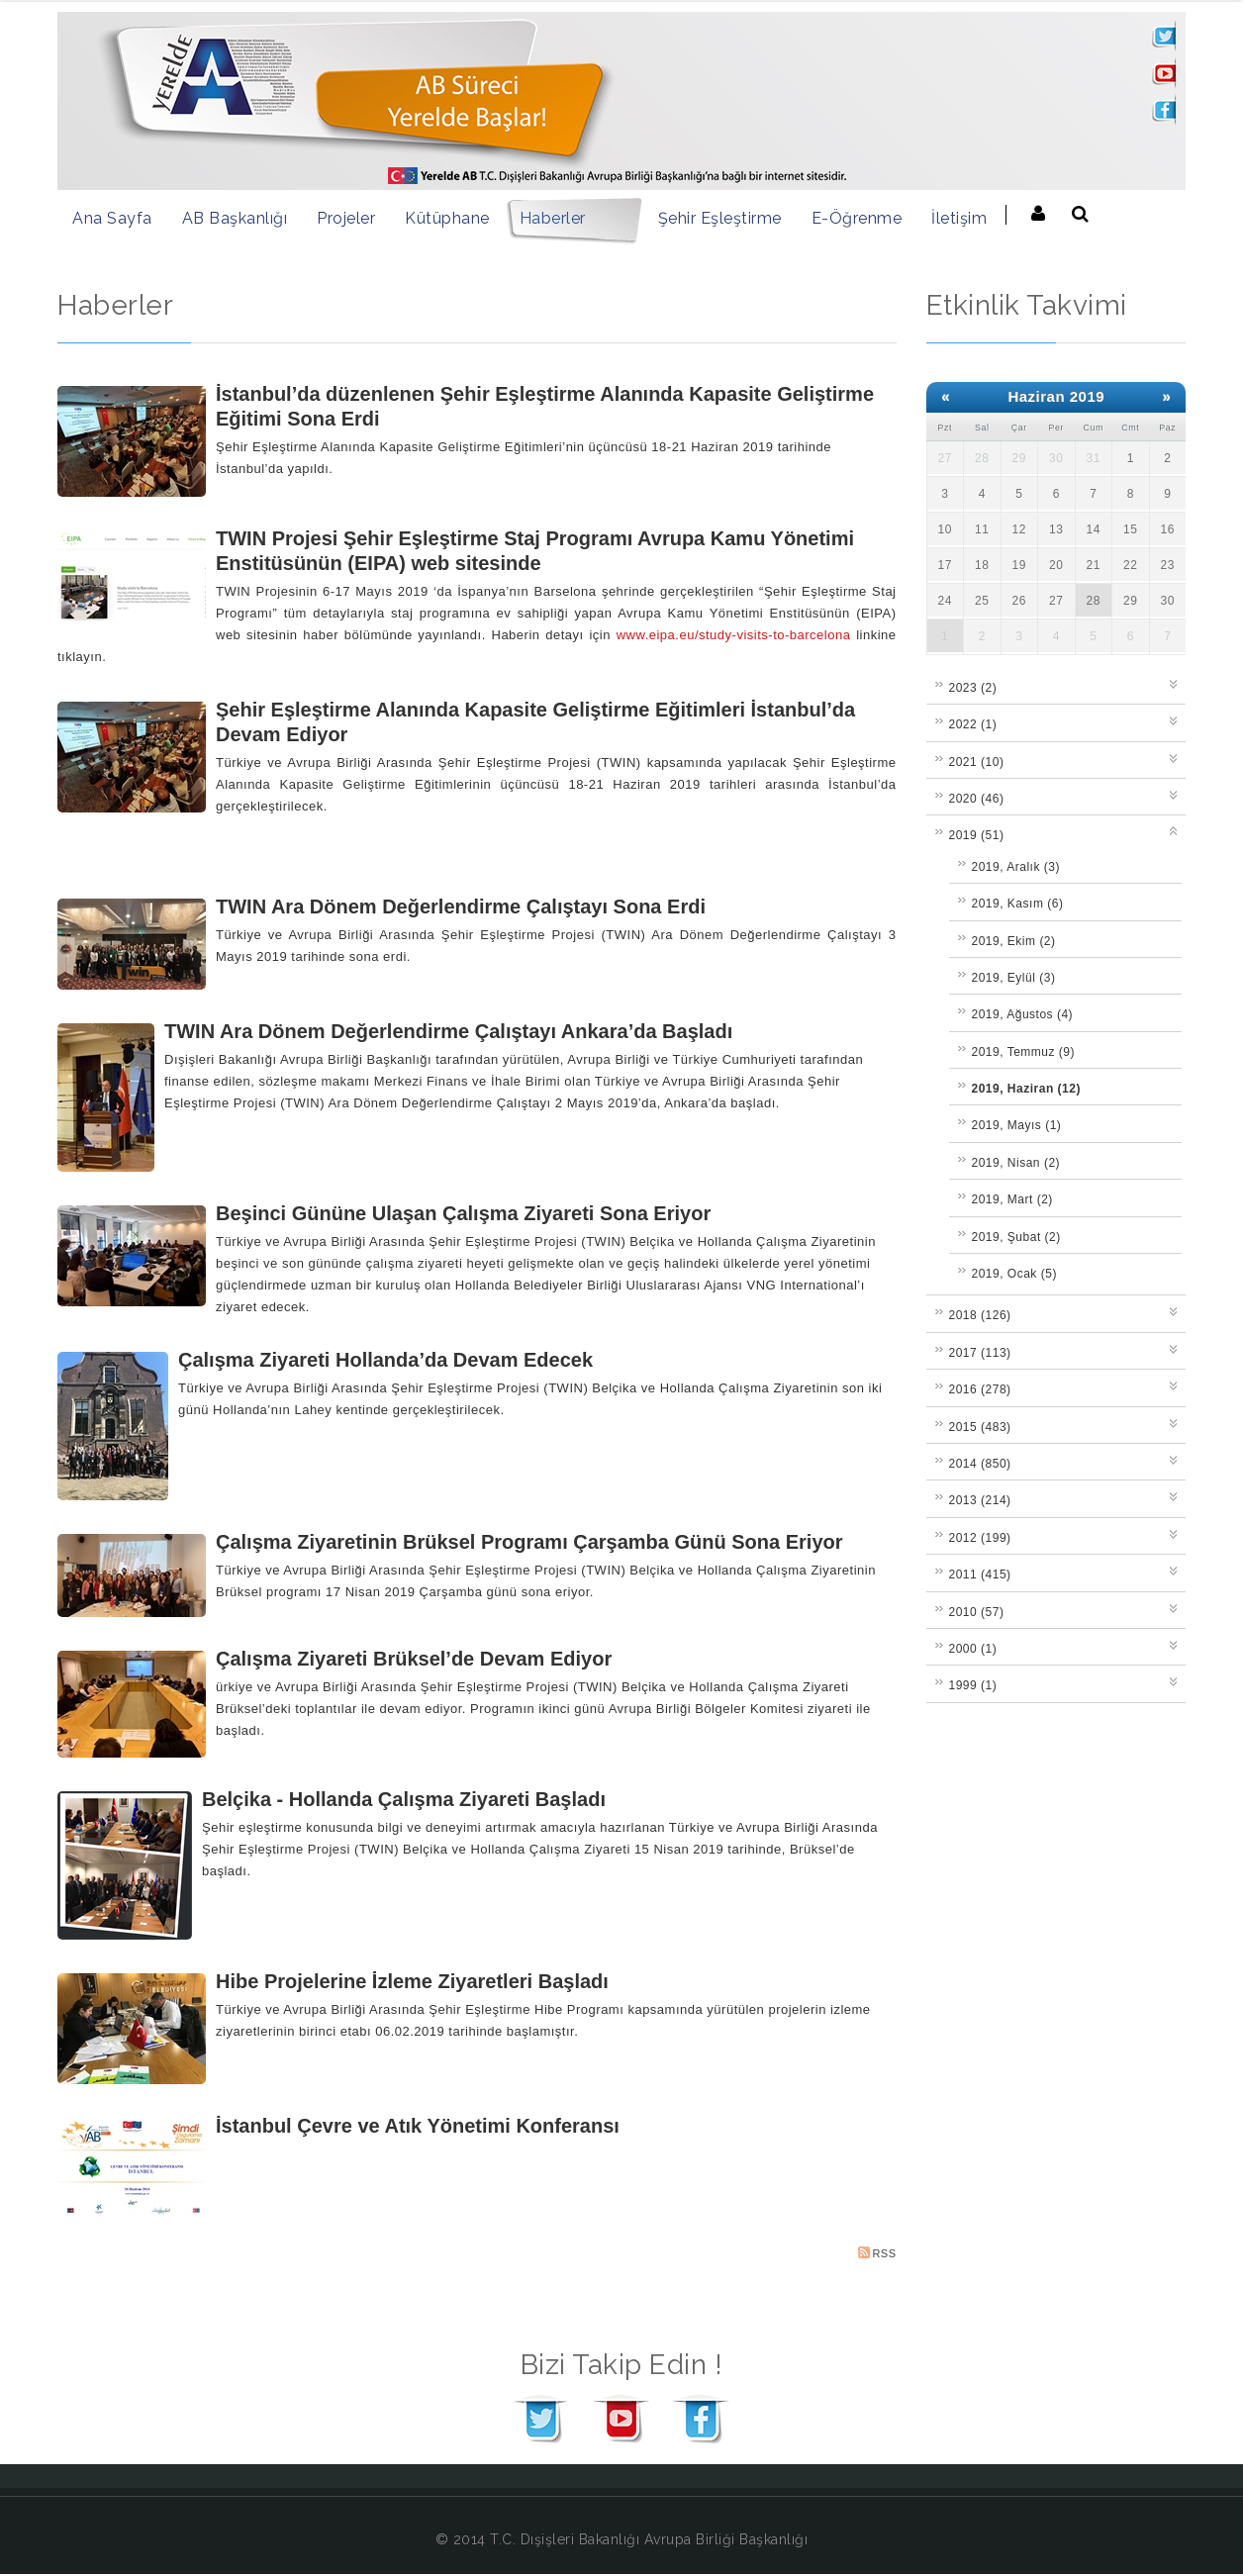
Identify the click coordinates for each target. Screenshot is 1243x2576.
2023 (973, 688)
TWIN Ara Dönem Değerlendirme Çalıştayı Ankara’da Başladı (448, 1031)
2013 (980, 1500)
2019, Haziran (1026, 1089)
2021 (976, 762)
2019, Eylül (1014, 978)
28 (1093, 601)
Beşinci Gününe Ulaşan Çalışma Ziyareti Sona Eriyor (463, 1213)
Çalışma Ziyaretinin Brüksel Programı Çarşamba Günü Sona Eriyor (529, 1542)
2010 (976, 1612)
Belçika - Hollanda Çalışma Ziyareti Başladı (404, 1799)
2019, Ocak (1014, 1274)
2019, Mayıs (1017, 1125)
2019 (976, 835)
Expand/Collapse (1174, 682)
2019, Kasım (1018, 903)
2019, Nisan (1016, 1163)
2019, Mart (1012, 1199)
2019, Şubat (1016, 1237)
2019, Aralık (1016, 867)
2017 (980, 1353)
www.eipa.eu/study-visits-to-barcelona (734, 634)
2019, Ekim (1014, 941)
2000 (973, 1649)
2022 (973, 724)
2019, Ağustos (1023, 1014)
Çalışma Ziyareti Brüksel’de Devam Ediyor (414, 1659)
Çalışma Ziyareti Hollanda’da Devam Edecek (385, 1360)
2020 (976, 799)
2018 (980, 1315)
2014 (980, 1464)
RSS (877, 2252)
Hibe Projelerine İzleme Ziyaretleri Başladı (412, 1981)
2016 (980, 1389)
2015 (980, 1427)
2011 (980, 1574)
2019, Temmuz (1024, 1052)
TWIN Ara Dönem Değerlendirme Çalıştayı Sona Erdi (461, 906)
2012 (980, 1538)
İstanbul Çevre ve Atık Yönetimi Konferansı (418, 2126)
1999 (973, 1685)
